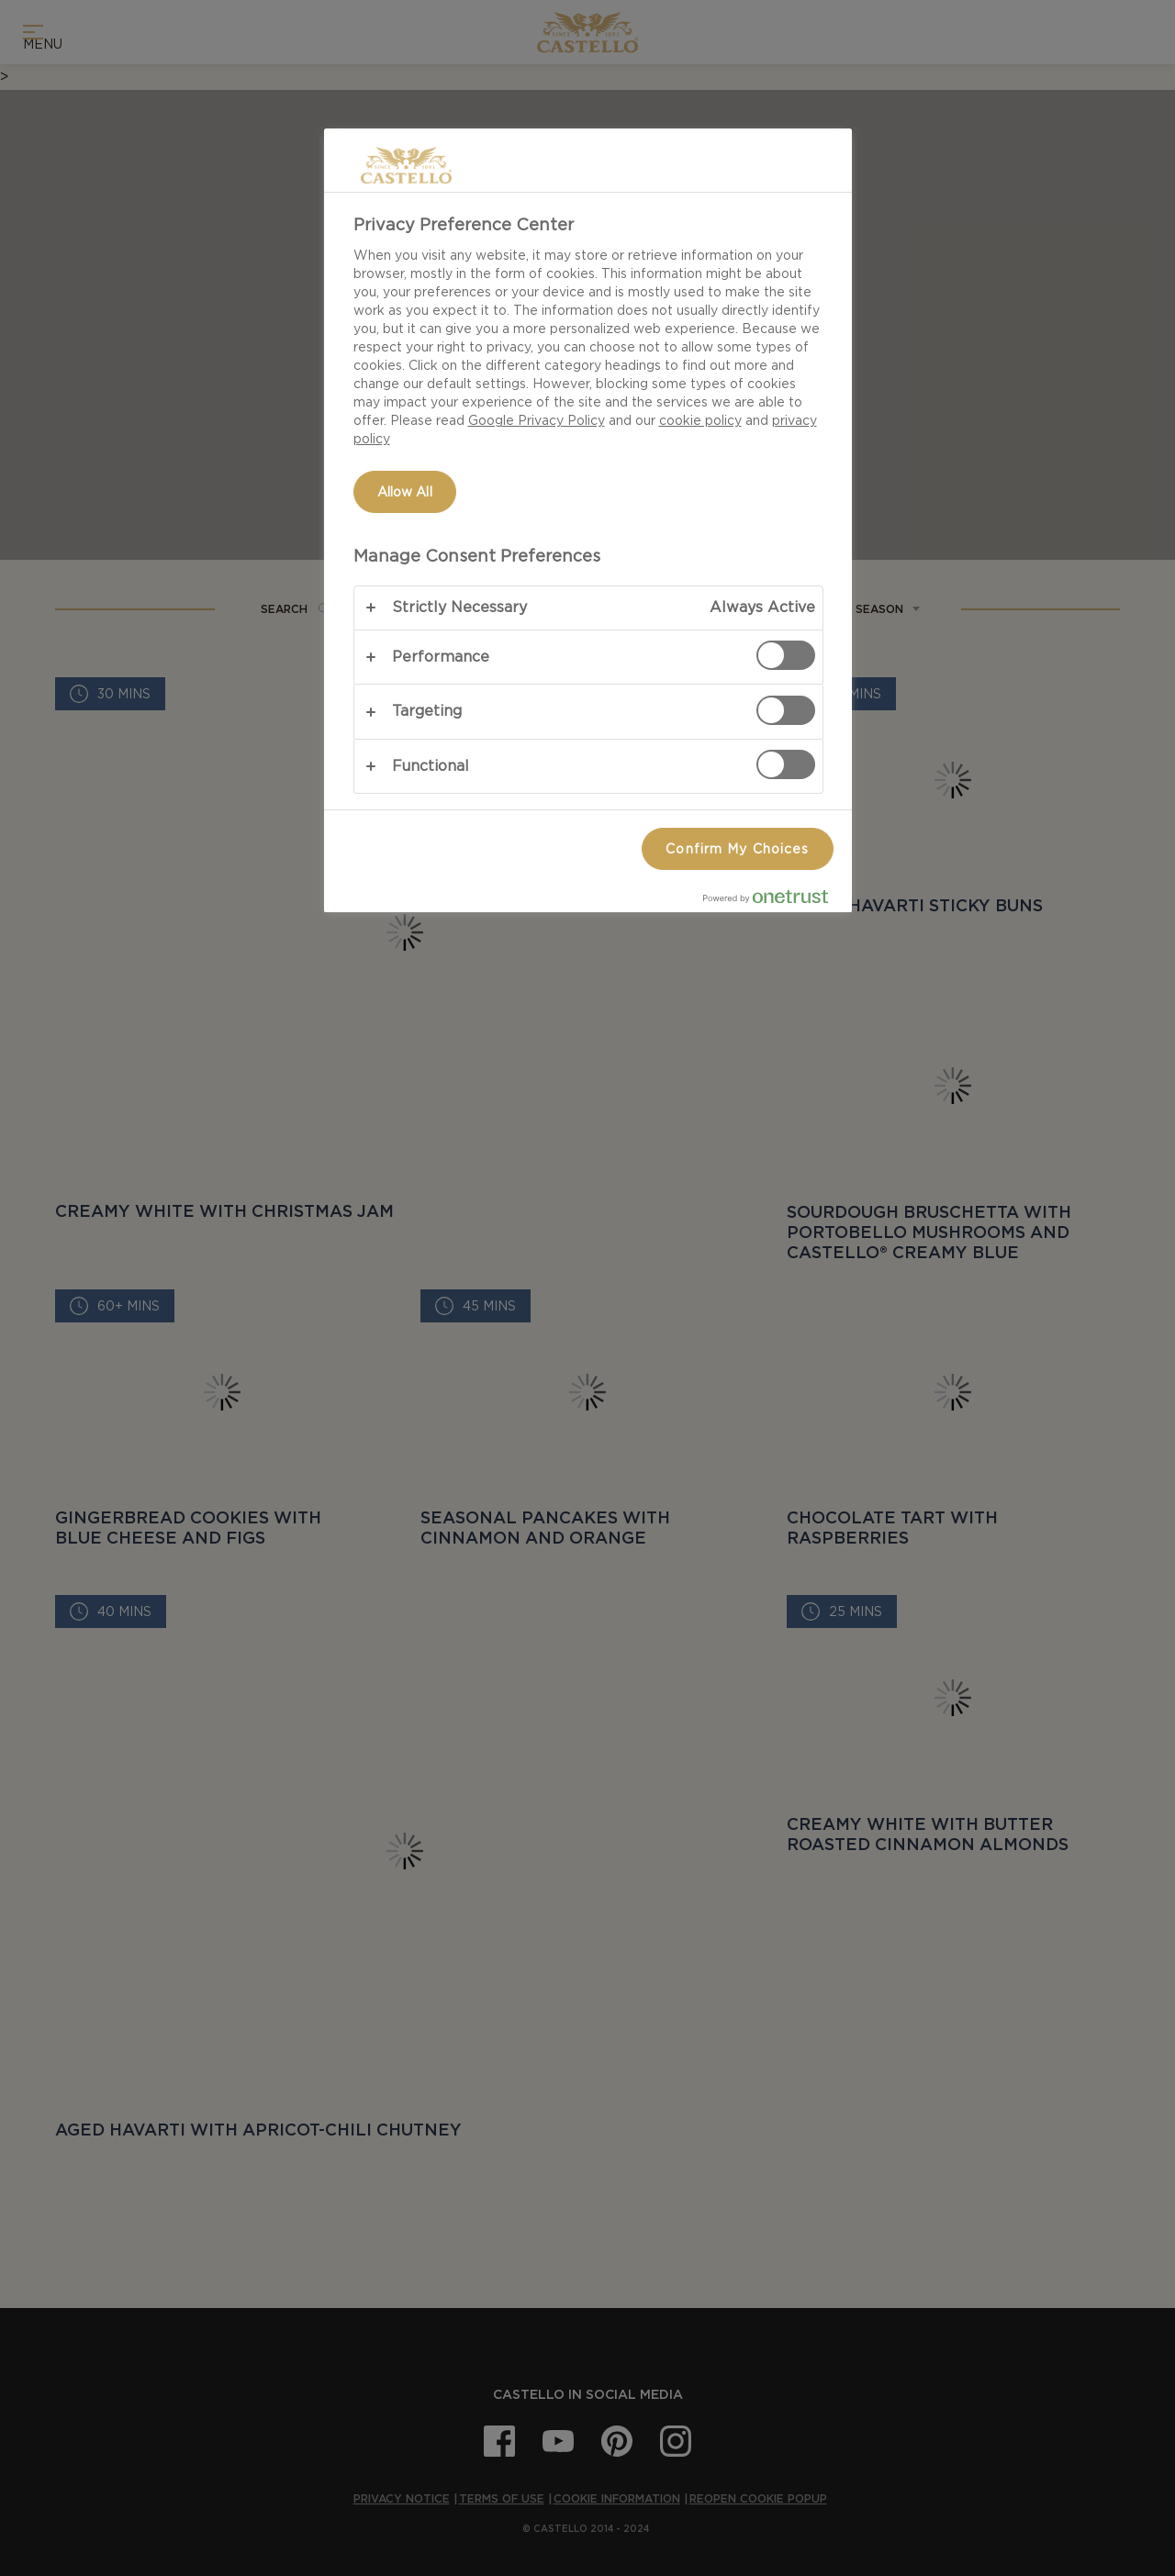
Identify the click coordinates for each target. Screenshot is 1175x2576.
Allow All (404, 492)
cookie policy (700, 420)
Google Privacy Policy (536, 420)
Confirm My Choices (737, 849)
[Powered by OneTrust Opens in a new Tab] (773, 900)
